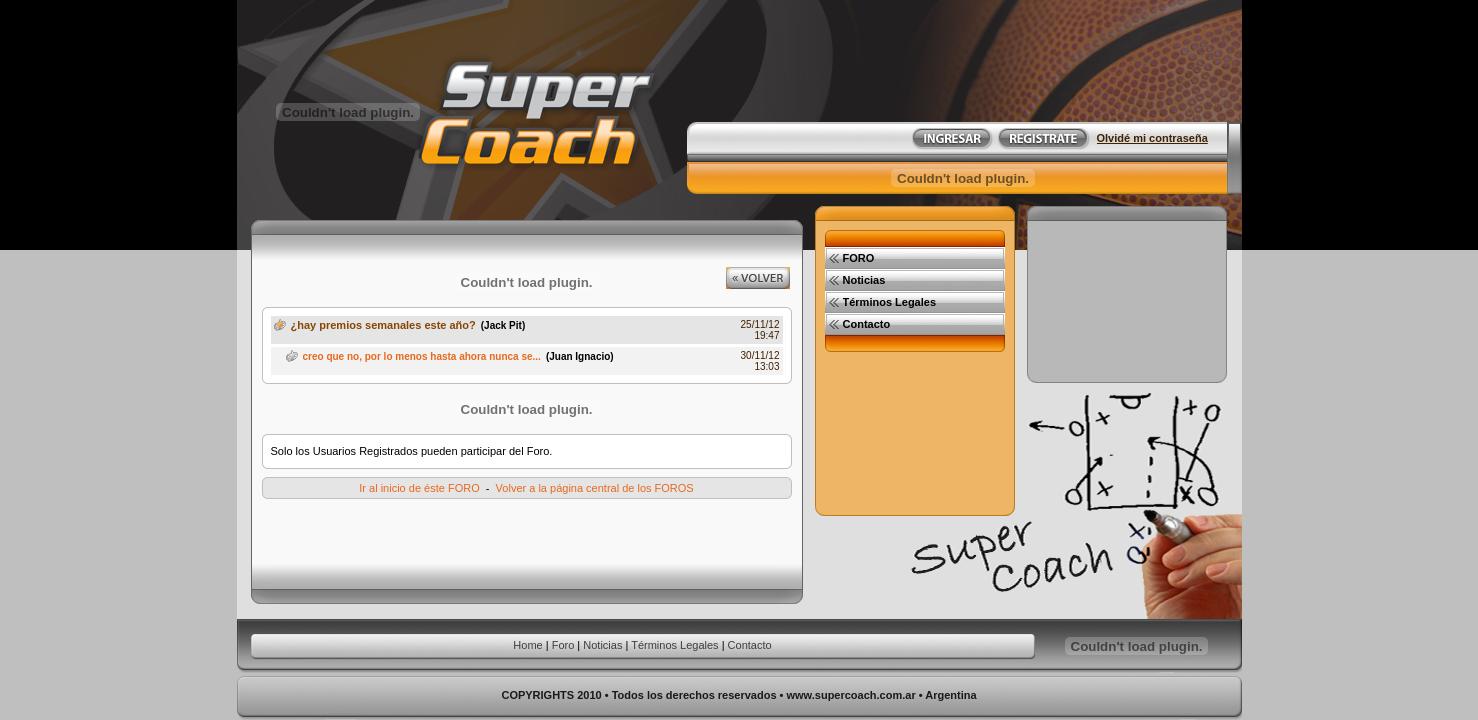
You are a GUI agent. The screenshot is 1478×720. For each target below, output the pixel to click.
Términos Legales (674, 645)
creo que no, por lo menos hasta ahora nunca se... (422, 356)
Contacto (750, 645)
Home (527, 645)
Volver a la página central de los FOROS (595, 488)
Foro (563, 645)
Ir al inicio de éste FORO (419, 488)
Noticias (602, 645)
